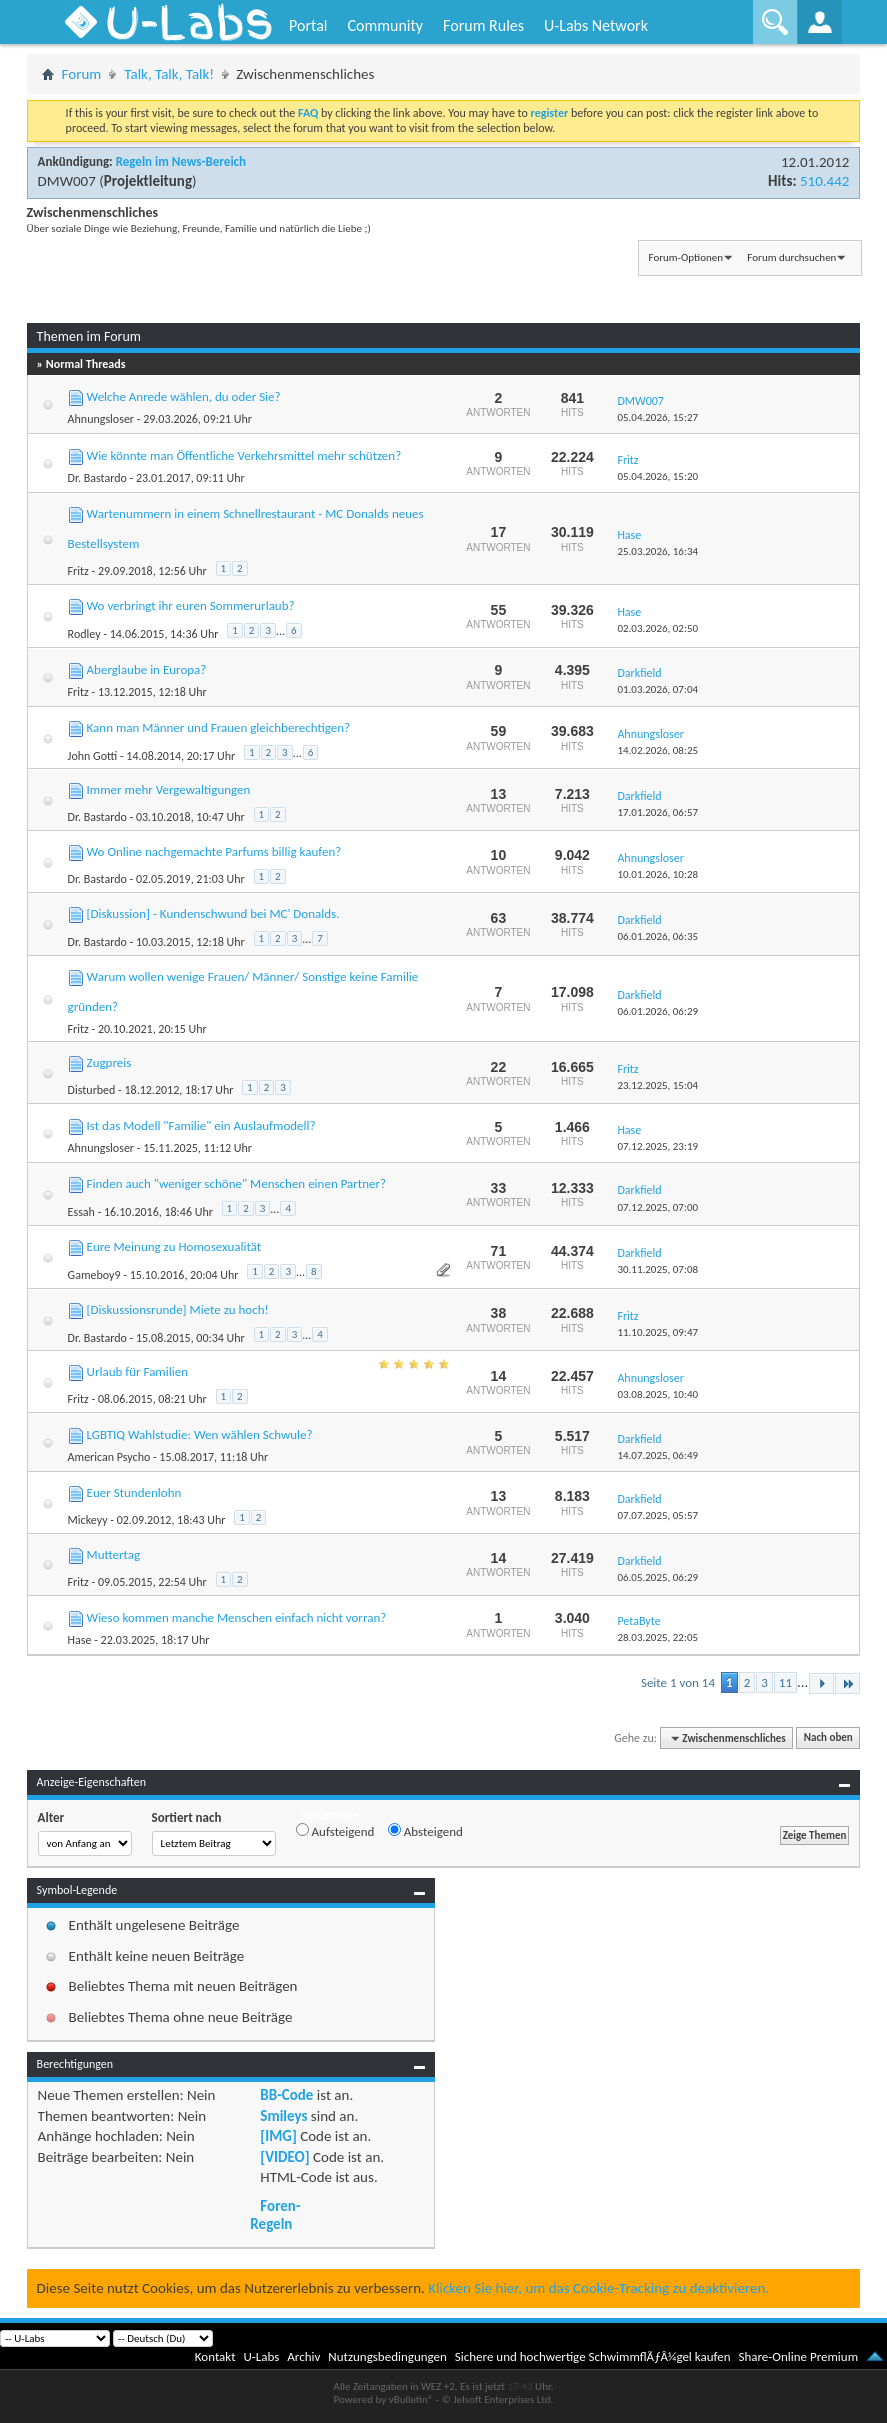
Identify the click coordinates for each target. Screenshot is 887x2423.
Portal (308, 25)
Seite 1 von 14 (678, 1682)
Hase (80, 1640)
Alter (51, 1817)
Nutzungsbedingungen (387, 2356)
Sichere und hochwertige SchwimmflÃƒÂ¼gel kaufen (593, 2356)
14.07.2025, (657, 1455)
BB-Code (286, 2095)
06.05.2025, (657, 1577)
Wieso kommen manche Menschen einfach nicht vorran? (237, 1617)
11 (785, 1682)
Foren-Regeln (275, 2215)
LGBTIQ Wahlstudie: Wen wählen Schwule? (200, 1434)
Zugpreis (109, 1062)
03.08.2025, (657, 1394)
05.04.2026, (657, 417)
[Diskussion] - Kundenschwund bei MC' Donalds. (213, 913)
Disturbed (92, 1090)
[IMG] (278, 2136)
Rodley (84, 634)
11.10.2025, (657, 1332)
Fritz (78, 571)
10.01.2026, (657, 874)
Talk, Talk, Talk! (169, 74)
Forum (82, 74)
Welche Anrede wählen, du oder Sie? (184, 396)
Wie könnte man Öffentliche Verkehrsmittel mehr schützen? (244, 455)
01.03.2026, (657, 689)
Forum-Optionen (686, 257)
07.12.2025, (657, 1146)
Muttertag (114, 1554)
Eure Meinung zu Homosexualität (174, 1246)
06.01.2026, (657, 936)
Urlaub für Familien (137, 1371)
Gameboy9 (94, 1275)
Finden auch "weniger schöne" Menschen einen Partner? (237, 1183)
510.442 (824, 181)
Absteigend (425, 1831)
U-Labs (262, 2356)
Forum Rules (483, 25)
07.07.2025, (657, 1515)
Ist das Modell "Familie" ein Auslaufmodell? (201, 1125)
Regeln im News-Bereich (181, 161)
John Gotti (93, 756)
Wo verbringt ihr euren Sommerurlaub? (191, 605)
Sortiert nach (187, 1817)
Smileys (283, 2116)
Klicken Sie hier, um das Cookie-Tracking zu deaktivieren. (598, 2288)
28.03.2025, (657, 1637)
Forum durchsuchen (791, 257)
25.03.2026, (657, 551)
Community (385, 25)
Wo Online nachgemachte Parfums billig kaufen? (214, 851)
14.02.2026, (657, 750)
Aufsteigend (335, 1831)
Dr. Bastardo (97, 478)
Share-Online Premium (798, 2356)
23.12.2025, (657, 1085)
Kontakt (215, 2356)
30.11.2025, (657, 1269)
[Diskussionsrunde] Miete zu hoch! (178, 1309)
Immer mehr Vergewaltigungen (169, 789)
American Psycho (109, 1457)
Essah (81, 1212)
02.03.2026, (657, 628)
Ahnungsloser (101, 419)
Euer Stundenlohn (134, 1492)
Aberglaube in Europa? (147, 669)
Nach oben (828, 1738)
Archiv (303, 2356)
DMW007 (67, 181)
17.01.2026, (657, 812)
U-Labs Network (596, 25)
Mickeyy (88, 1520)
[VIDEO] (284, 2157)
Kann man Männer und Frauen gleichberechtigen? (218, 727)
